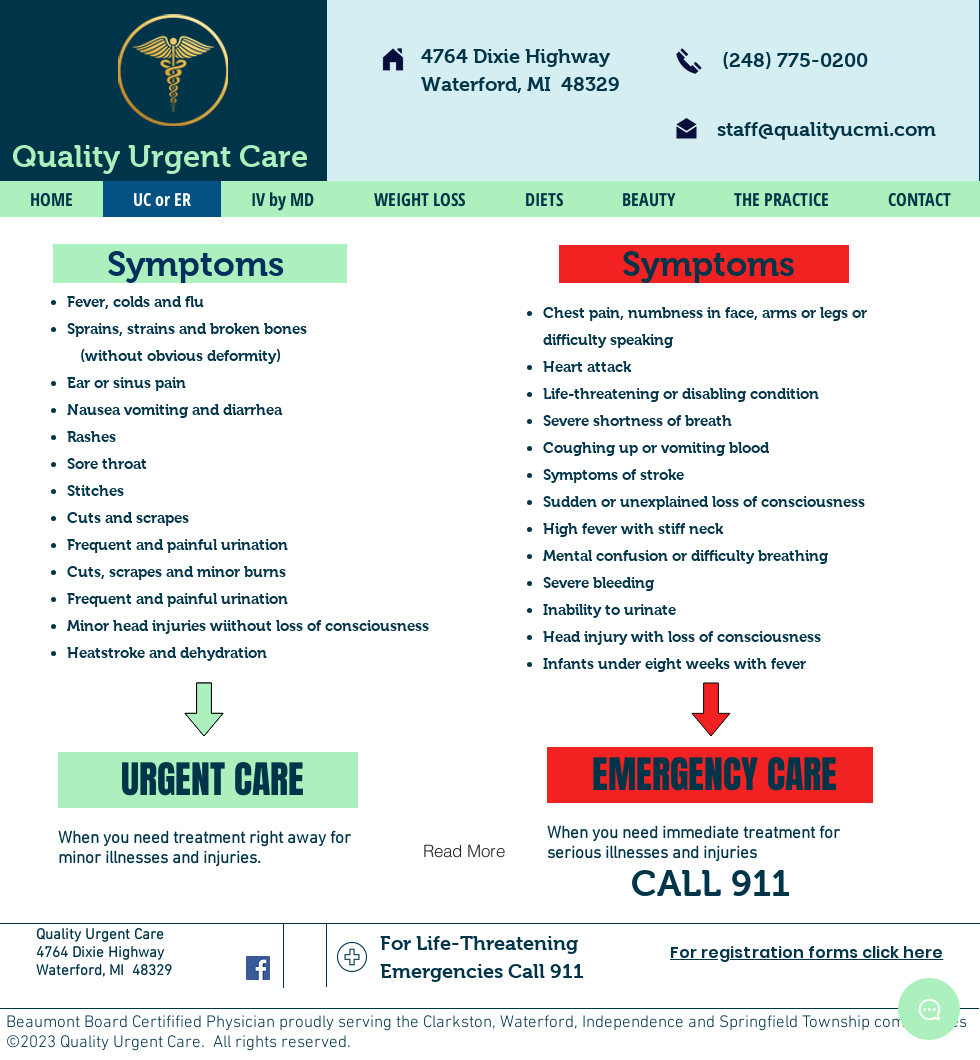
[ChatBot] (929, 1009)
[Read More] (463, 850)
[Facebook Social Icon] (258, 968)
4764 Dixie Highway (515, 56)
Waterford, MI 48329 (520, 84)
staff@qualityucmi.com (826, 129)
